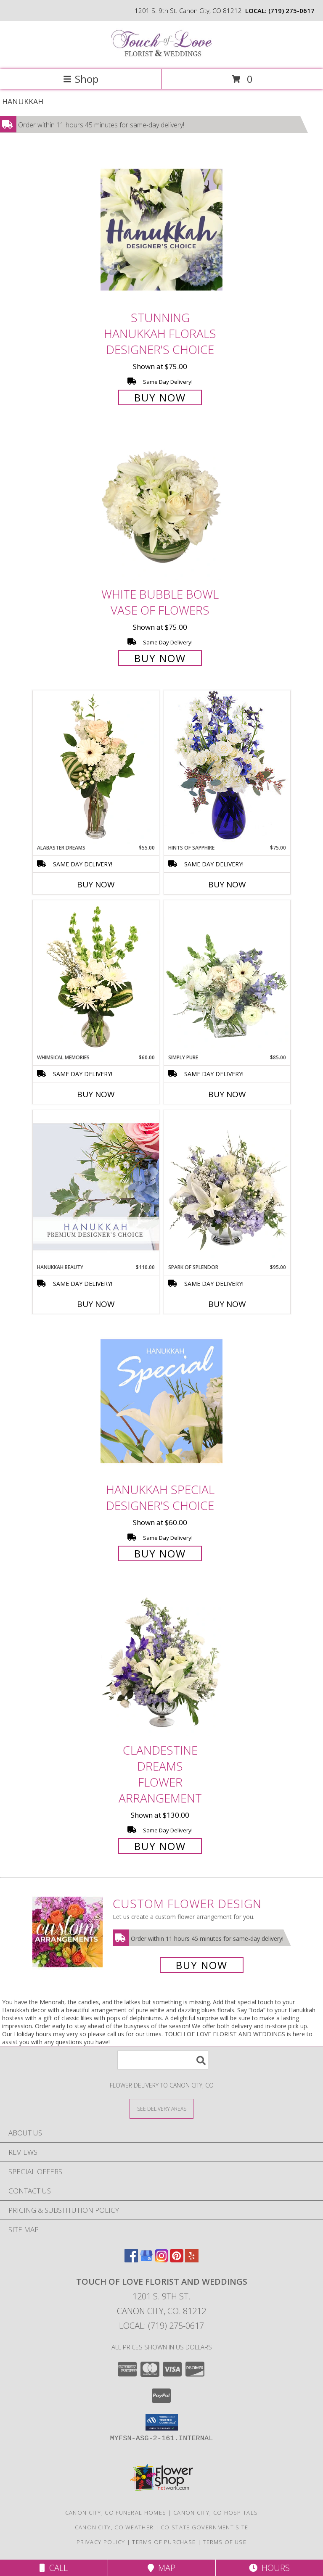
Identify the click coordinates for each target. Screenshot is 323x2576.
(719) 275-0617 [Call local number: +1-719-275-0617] (291, 10)
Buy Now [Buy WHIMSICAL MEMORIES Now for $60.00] (96, 1094)
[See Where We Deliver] (161, 2108)
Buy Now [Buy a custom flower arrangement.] (202, 1965)
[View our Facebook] (131, 2260)
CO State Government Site (204, 2527)
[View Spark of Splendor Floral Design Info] (227, 1186)
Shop (80, 79)
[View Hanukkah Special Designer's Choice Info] (161, 1401)
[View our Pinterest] (176, 2260)
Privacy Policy (101, 2542)
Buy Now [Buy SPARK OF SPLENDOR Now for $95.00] (227, 1304)
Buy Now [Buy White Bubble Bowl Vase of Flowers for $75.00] (160, 658)
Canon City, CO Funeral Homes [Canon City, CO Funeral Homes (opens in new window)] (115, 2512)
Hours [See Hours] (269, 2567)
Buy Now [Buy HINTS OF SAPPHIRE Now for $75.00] (227, 884)
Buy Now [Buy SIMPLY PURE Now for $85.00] (227, 1094)
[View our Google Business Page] (146, 2260)
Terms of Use (224, 2542)
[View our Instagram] (161, 2260)
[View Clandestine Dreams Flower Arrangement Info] (161, 1663)
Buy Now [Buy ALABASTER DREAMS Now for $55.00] (96, 884)
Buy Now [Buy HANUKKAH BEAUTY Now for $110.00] (96, 1304)
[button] (162, 2422)
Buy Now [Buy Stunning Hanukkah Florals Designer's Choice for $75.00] (160, 397)
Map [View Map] (161, 2567)
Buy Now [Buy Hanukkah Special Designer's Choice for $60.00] (160, 1553)
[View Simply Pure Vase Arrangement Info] (227, 976)
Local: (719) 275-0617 (161, 2325)
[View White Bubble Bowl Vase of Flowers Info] (161, 506)
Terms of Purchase (164, 2542)
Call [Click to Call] (54, 2567)
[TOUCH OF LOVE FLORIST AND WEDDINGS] (161, 57)
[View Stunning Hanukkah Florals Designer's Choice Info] (161, 230)
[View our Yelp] (192, 2260)
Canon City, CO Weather (114, 2527)
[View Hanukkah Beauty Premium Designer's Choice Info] (96, 1186)
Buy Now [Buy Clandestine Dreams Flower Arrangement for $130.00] (160, 1846)
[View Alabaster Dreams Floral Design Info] (96, 767)
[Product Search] (162, 2060)
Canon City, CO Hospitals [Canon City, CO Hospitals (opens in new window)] (215, 2512)
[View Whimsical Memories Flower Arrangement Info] (96, 976)
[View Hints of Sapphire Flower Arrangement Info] (227, 767)
